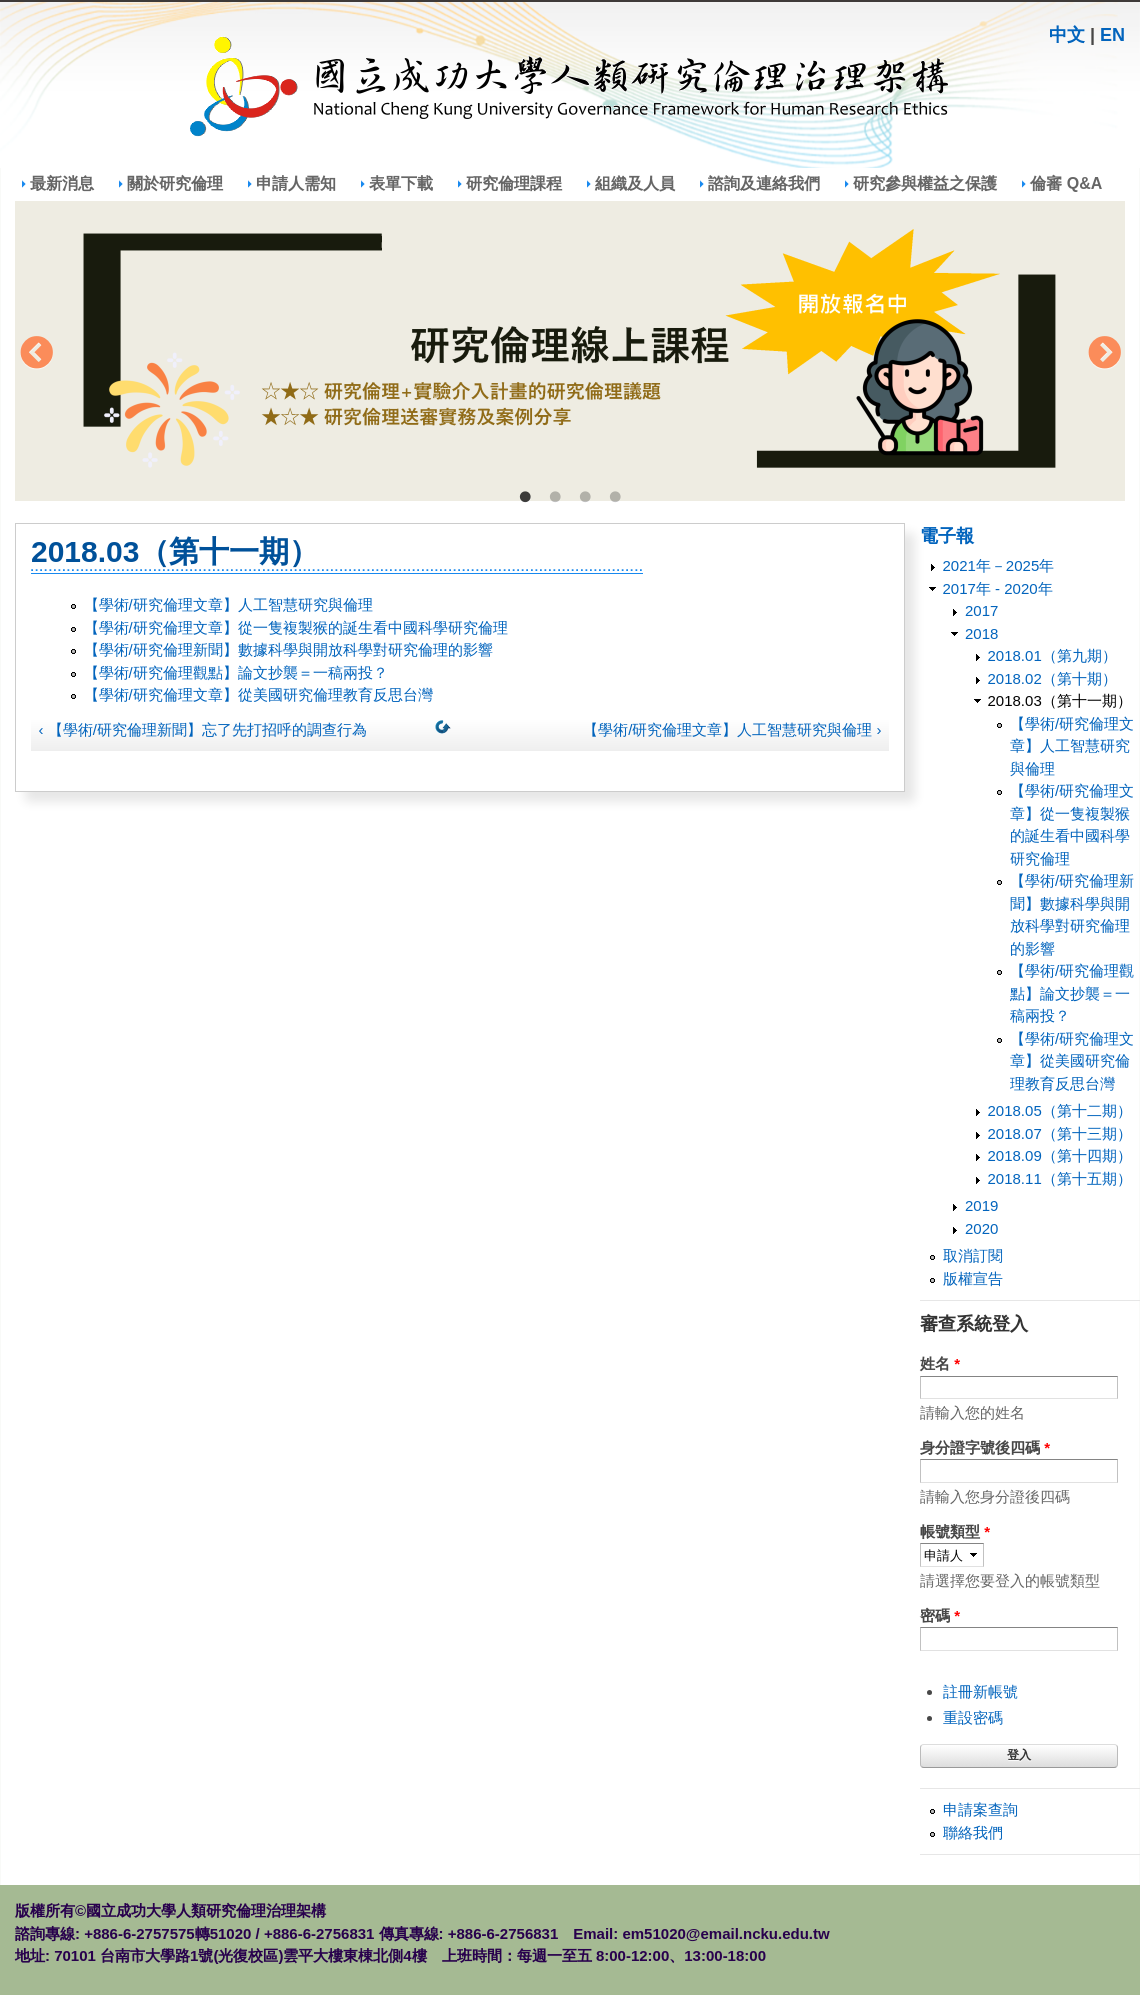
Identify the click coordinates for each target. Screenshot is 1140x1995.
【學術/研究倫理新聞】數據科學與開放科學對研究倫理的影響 (288, 649)
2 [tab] (555, 498)
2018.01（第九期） (1052, 655)
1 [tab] (525, 498)
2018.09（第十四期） (1060, 1155)
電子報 (947, 536)
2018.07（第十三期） (1060, 1133)
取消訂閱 (973, 1255)
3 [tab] (585, 498)
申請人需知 (296, 183)
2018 (981, 633)
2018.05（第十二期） (1060, 1110)
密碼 (940, 1615)
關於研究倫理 (175, 183)
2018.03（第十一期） (1060, 700)
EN (1112, 35)
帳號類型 (955, 1531)
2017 (981, 610)
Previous (36, 355)
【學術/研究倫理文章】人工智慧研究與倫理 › (732, 729)
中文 (1067, 35)
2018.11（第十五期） (1060, 1178)
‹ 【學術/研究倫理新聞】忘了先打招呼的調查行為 (203, 729)
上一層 (447, 731)
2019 (981, 1205)
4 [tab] (615, 498)
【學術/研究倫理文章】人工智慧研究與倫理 (228, 604)
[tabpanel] (570, 351)
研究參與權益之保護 (925, 183)
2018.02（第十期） (1052, 678)
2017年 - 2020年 (998, 588)
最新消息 (62, 183)
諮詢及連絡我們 (764, 183)
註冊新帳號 (980, 1691)
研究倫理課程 (514, 183)
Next (1104, 355)
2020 (981, 1228)
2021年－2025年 (999, 565)
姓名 (940, 1363)
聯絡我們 (973, 1832)
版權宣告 (973, 1278)
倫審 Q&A (1066, 183)
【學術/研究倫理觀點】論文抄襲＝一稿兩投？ (236, 672)
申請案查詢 (980, 1809)
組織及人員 (635, 183)
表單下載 (401, 183)
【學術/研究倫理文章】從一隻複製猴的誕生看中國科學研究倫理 (296, 627)
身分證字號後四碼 (985, 1447)
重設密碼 (973, 1717)
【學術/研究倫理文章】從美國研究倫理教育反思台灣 (258, 694)
